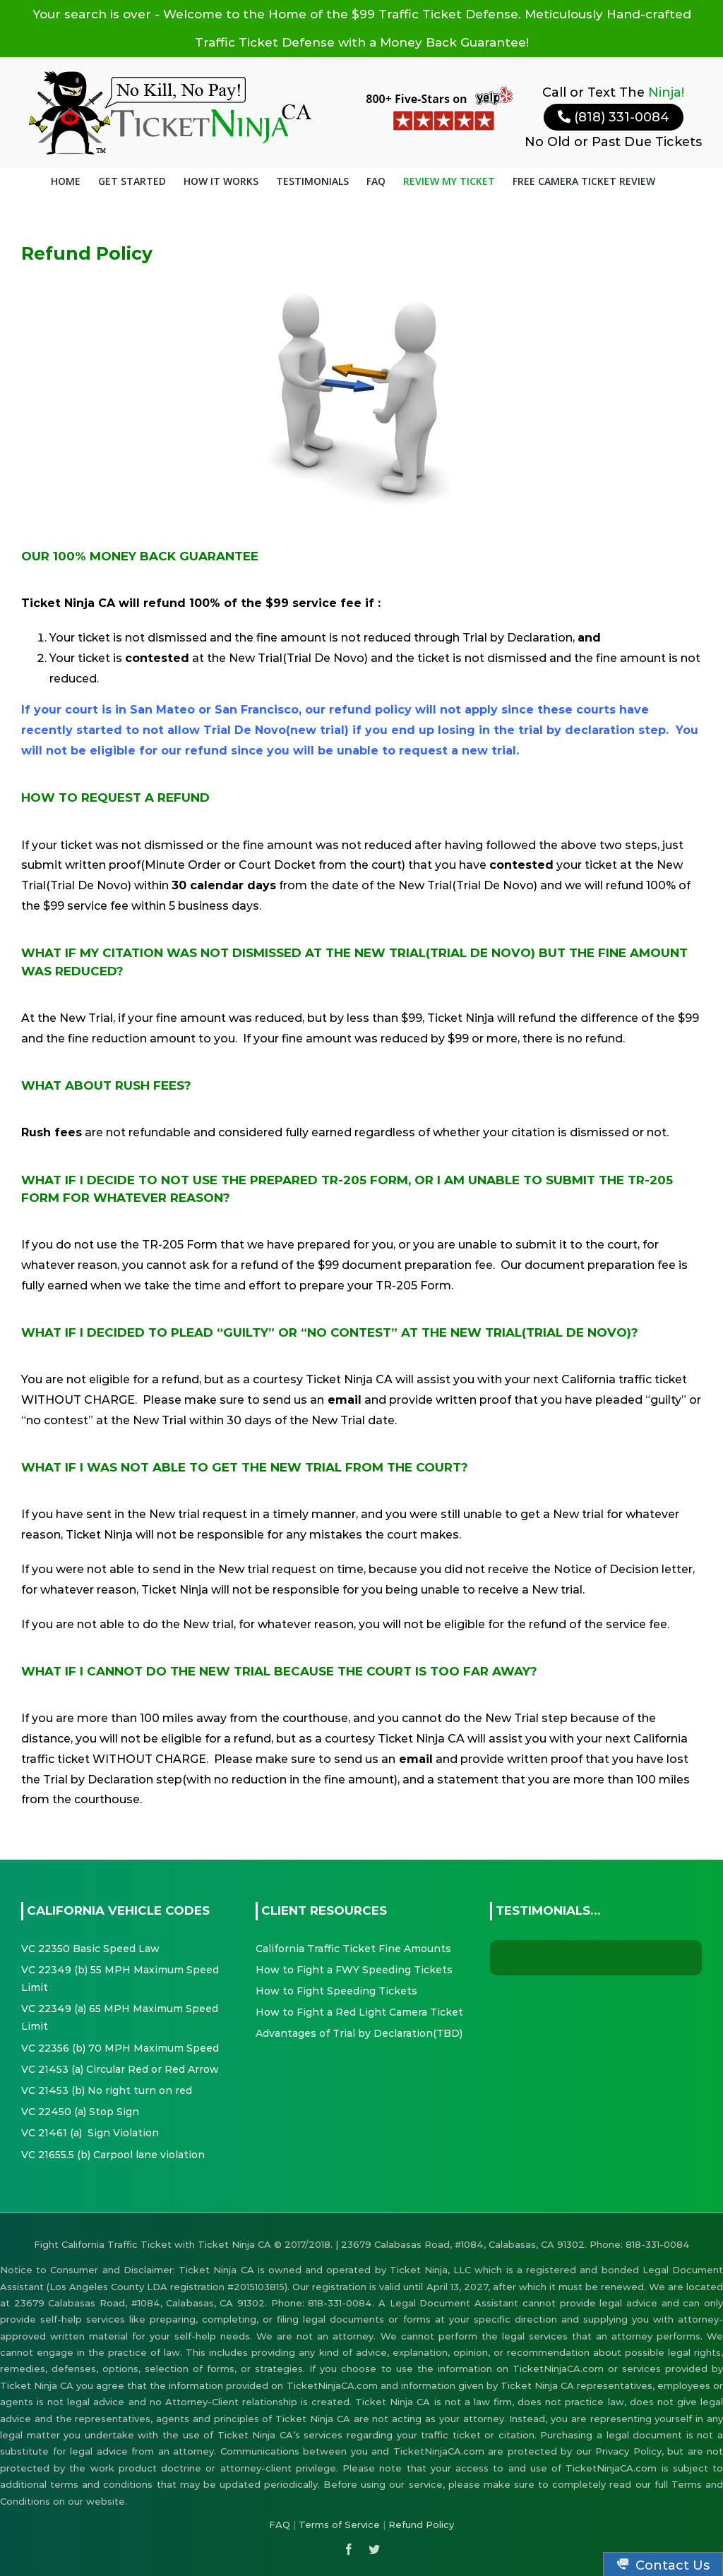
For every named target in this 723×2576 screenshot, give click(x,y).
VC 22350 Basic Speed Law (90, 1948)
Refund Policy (421, 2524)
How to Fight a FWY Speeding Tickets (354, 1969)
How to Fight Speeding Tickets (336, 1991)
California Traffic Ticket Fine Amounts (353, 1948)
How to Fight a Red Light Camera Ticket (359, 2012)
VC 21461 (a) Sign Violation (90, 2132)
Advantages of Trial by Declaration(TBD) (359, 2033)
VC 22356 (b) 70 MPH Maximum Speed (120, 2048)
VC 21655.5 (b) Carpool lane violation (113, 2154)
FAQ (279, 2524)
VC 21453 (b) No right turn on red (106, 2090)
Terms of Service (339, 2524)
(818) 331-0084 (613, 117)
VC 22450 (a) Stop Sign (80, 2111)
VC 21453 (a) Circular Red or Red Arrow (120, 2069)
